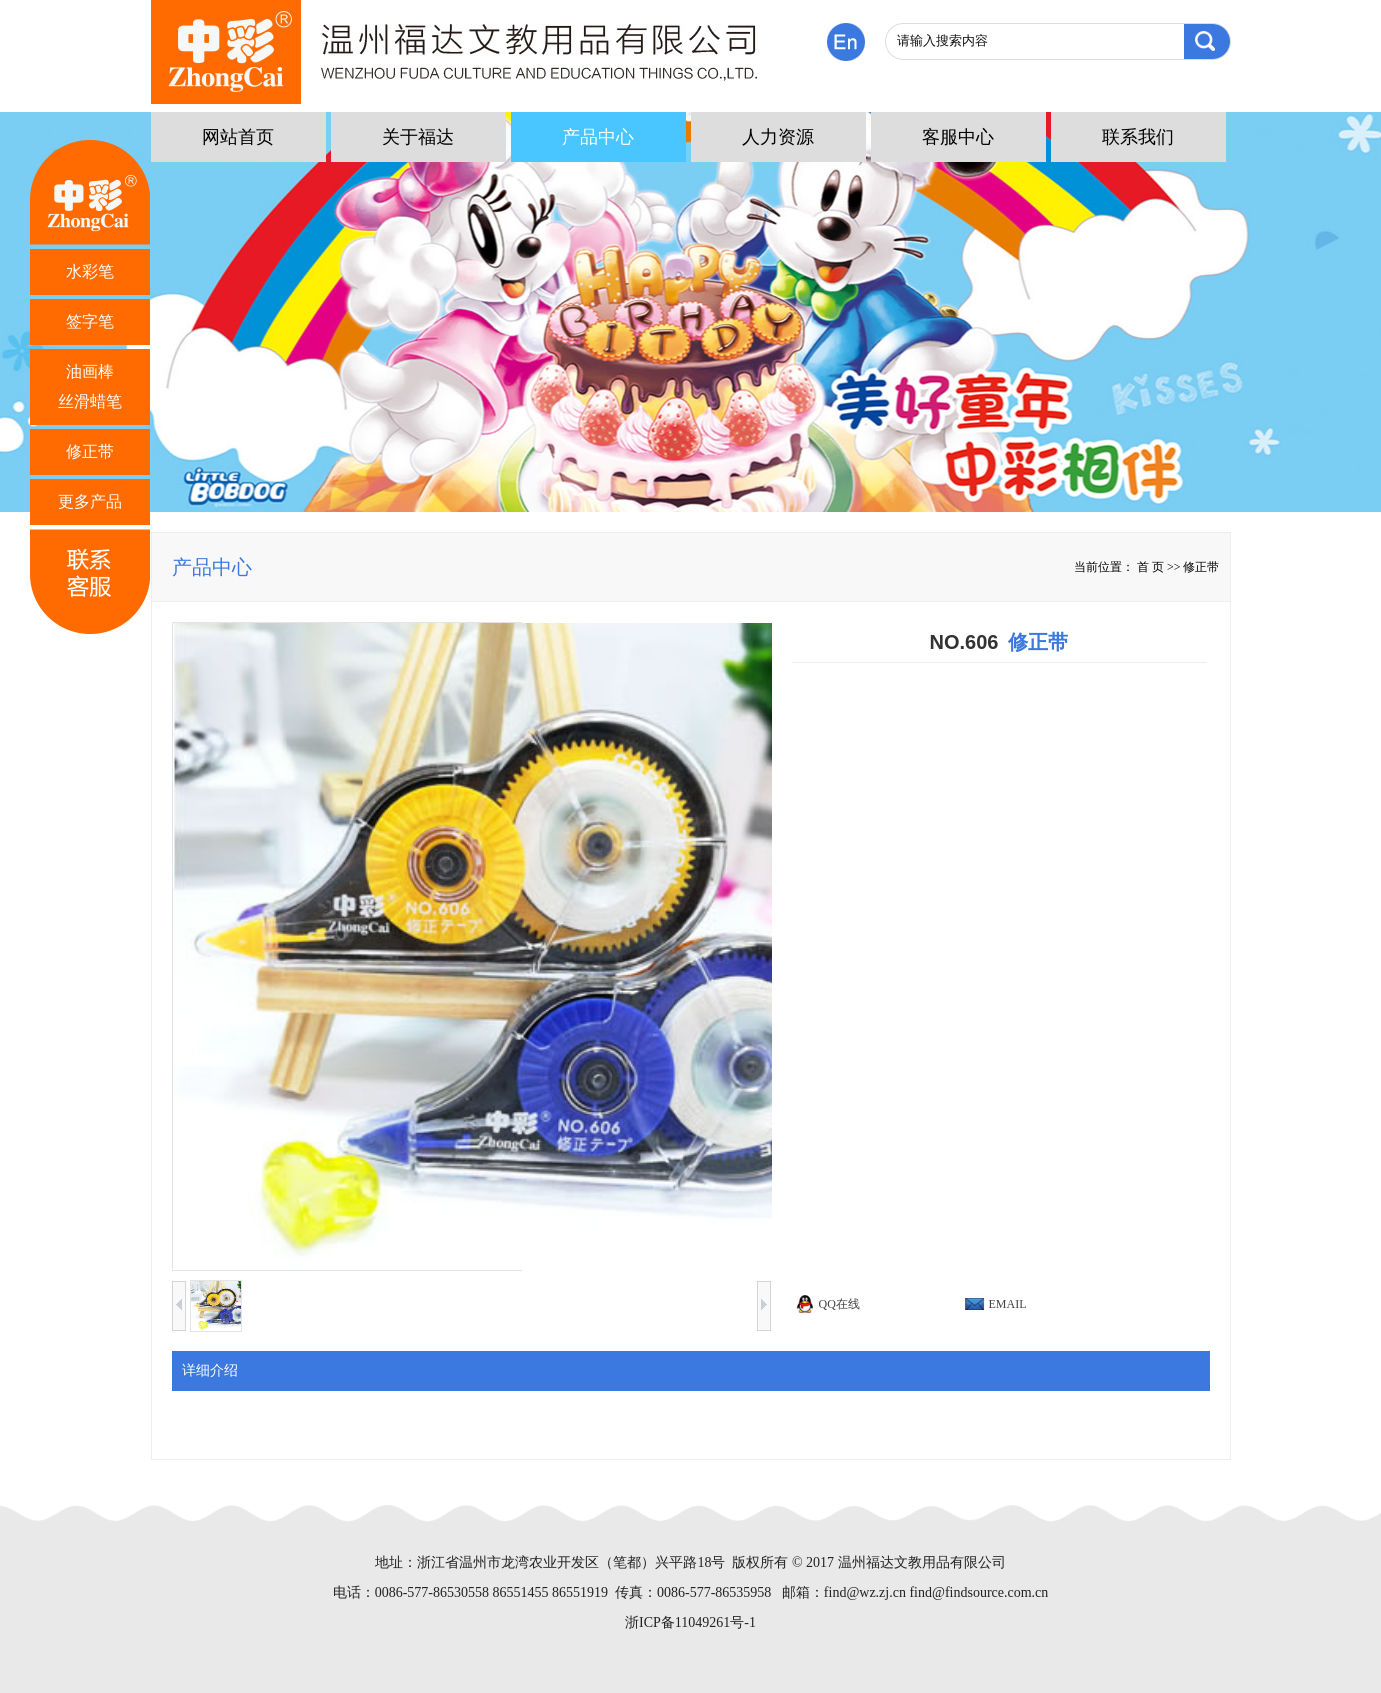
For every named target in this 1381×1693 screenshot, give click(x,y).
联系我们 (1138, 137)
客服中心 (958, 137)
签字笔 (90, 321)
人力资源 (778, 137)
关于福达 (418, 137)
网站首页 (238, 137)
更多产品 (90, 501)
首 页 (1150, 567)
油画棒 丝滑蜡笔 (90, 386)
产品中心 (598, 137)
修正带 (90, 451)
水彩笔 (90, 271)
